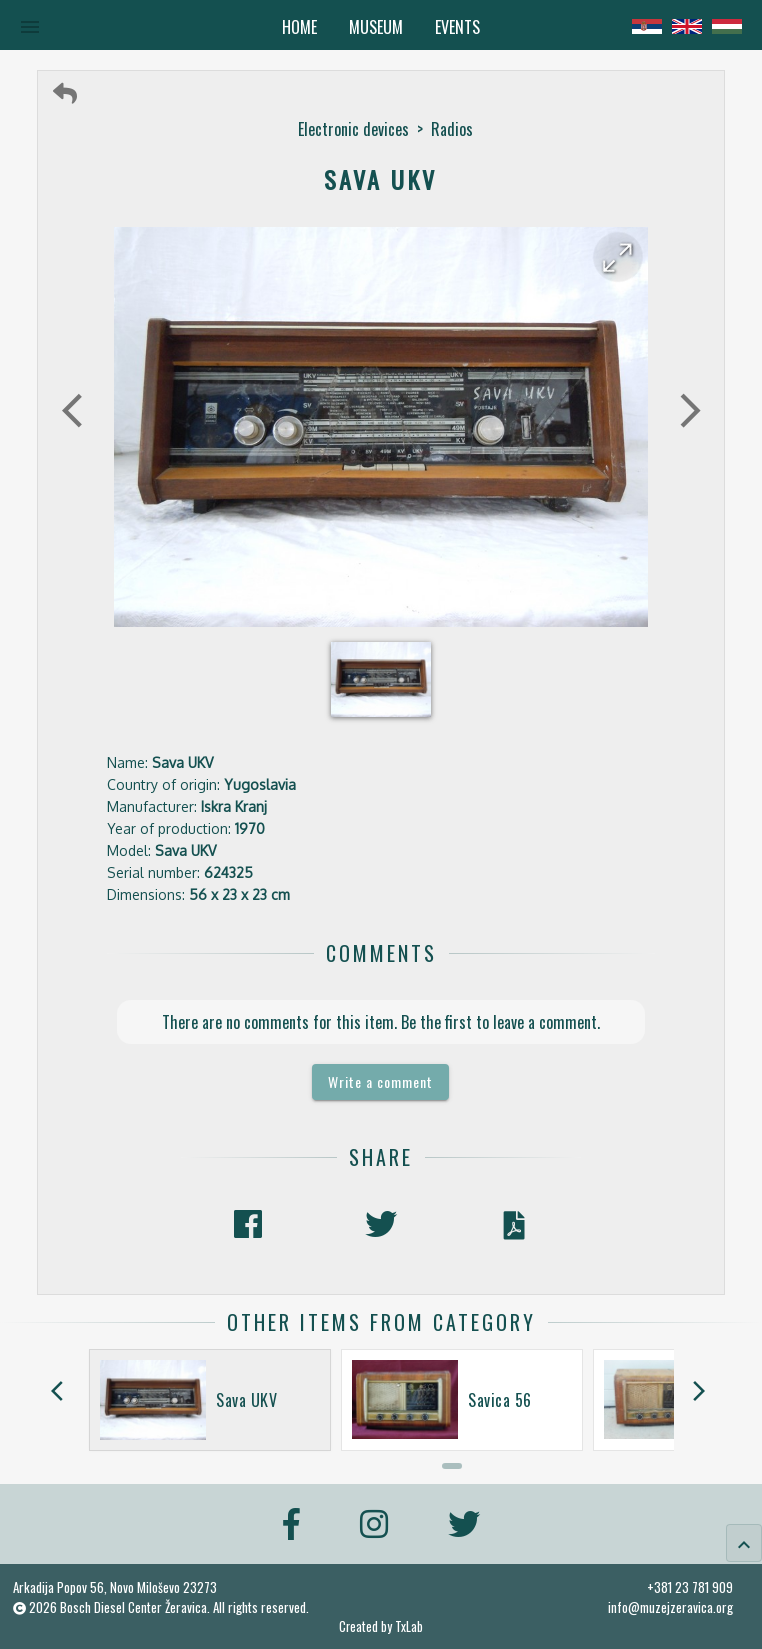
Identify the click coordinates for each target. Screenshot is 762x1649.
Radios (452, 129)
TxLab (409, 1626)
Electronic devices (353, 129)
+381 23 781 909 (690, 1587)
